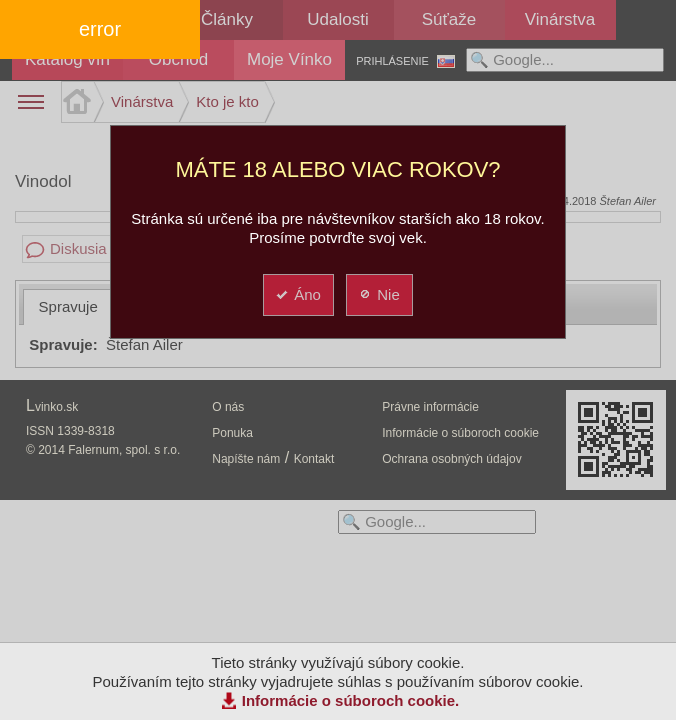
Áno (297, 294)
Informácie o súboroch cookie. (351, 700)
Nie (378, 294)
